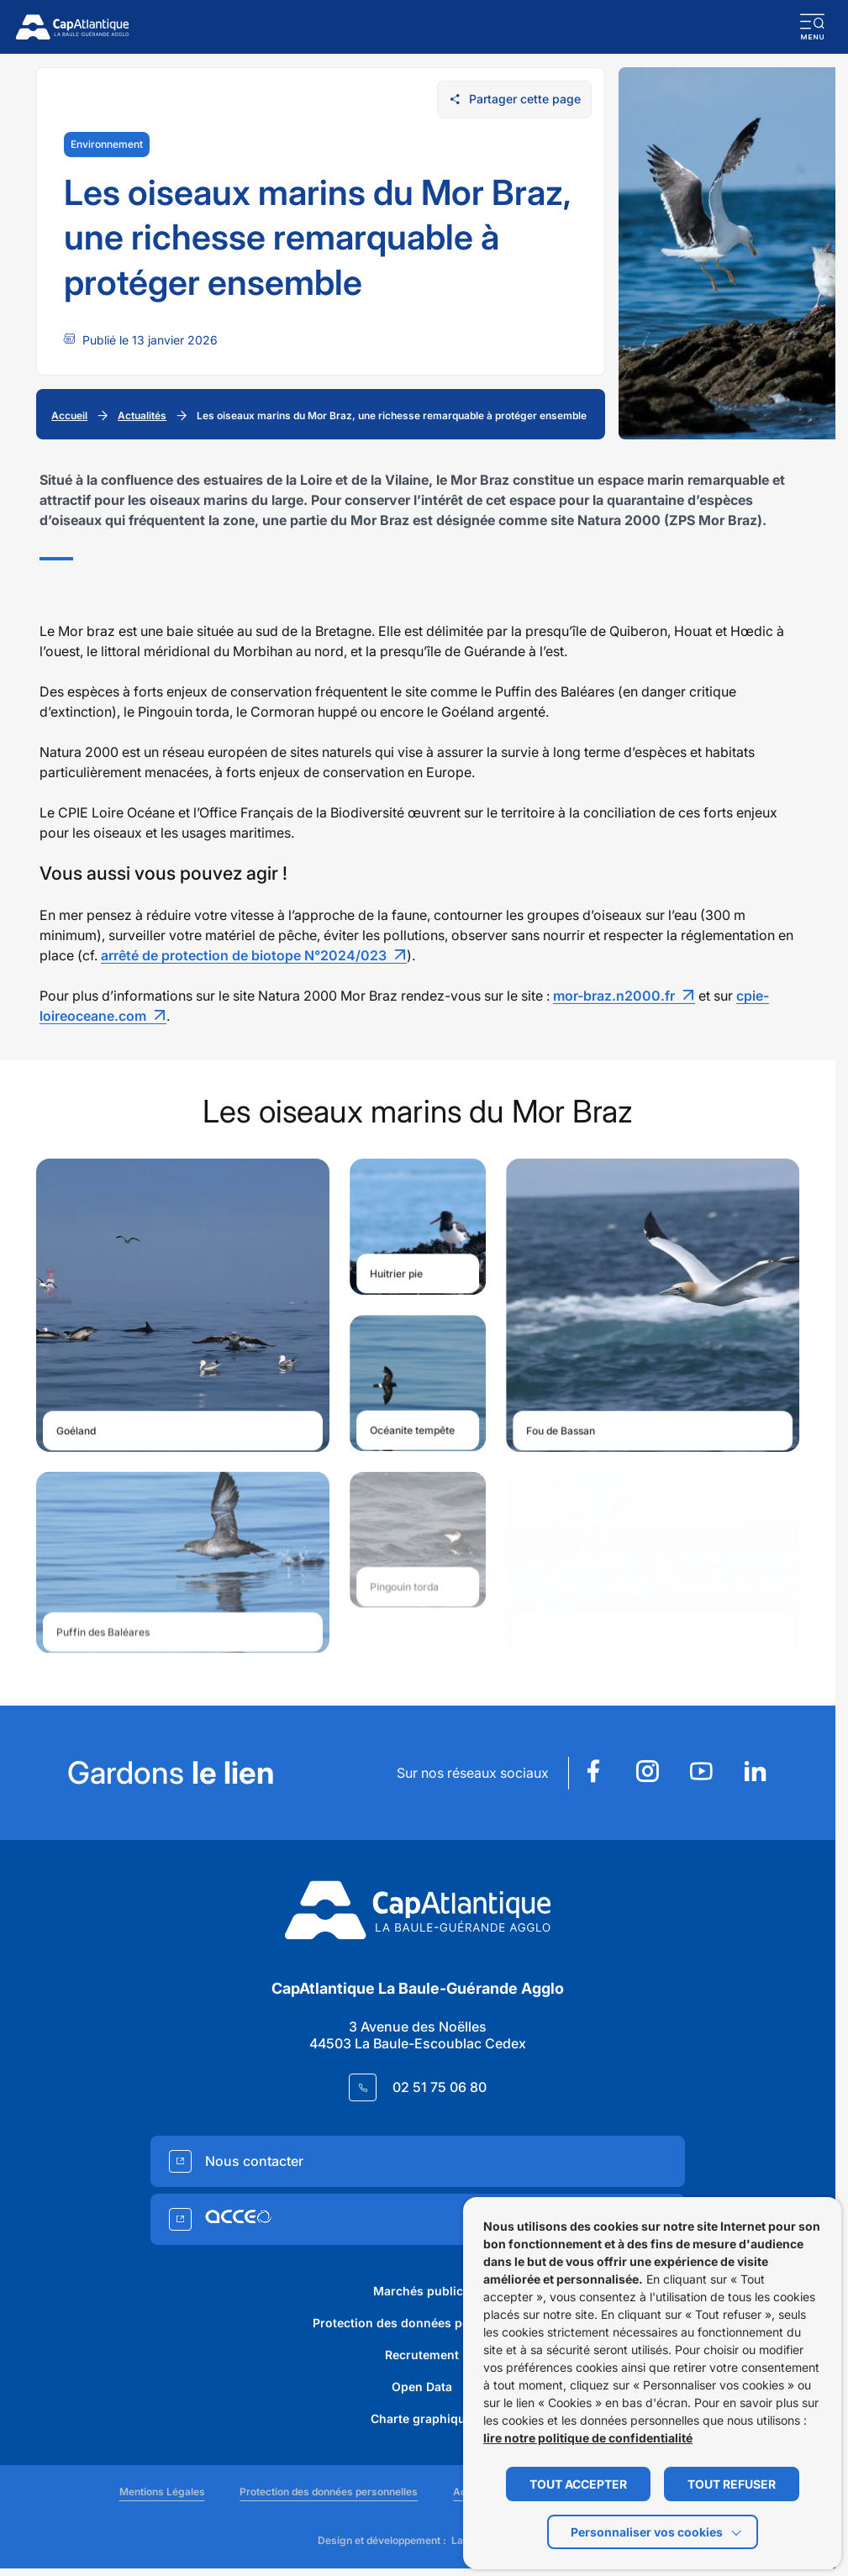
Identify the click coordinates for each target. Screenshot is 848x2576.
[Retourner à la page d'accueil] (72, 27)
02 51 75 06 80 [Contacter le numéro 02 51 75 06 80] (439, 2087)
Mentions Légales (162, 2491)
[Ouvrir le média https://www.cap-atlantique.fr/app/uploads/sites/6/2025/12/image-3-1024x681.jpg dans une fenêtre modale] (418, 1227)
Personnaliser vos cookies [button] (647, 2532)
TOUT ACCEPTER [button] (578, 2484)
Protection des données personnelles (421, 2323)
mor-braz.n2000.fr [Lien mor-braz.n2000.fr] (614, 989)
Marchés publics (421, 2291)
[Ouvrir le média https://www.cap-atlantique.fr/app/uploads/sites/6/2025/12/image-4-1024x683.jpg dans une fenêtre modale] (652, 1305)
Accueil (69, 415)
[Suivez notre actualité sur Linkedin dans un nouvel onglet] (754, 1773)
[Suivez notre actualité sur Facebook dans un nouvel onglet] (593, 1773)
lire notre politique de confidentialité (588, 2438)
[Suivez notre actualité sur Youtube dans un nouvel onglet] (700, 1773)
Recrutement (422, 2354)
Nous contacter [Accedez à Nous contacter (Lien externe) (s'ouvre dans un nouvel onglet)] (254, 2161)
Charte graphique (421, 2418)
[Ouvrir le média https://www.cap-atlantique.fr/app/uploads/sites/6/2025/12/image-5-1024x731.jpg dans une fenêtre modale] (418, 1385)
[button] (812, 26)
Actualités (142, 415)
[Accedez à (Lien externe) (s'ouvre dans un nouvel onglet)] (417, 2219)
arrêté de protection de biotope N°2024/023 (244, 949)
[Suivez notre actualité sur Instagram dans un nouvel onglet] (647, 1773)
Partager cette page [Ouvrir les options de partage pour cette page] (515, 99)
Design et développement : (413, 2541)
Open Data (422, 2386)
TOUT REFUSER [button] (731, 2484)
